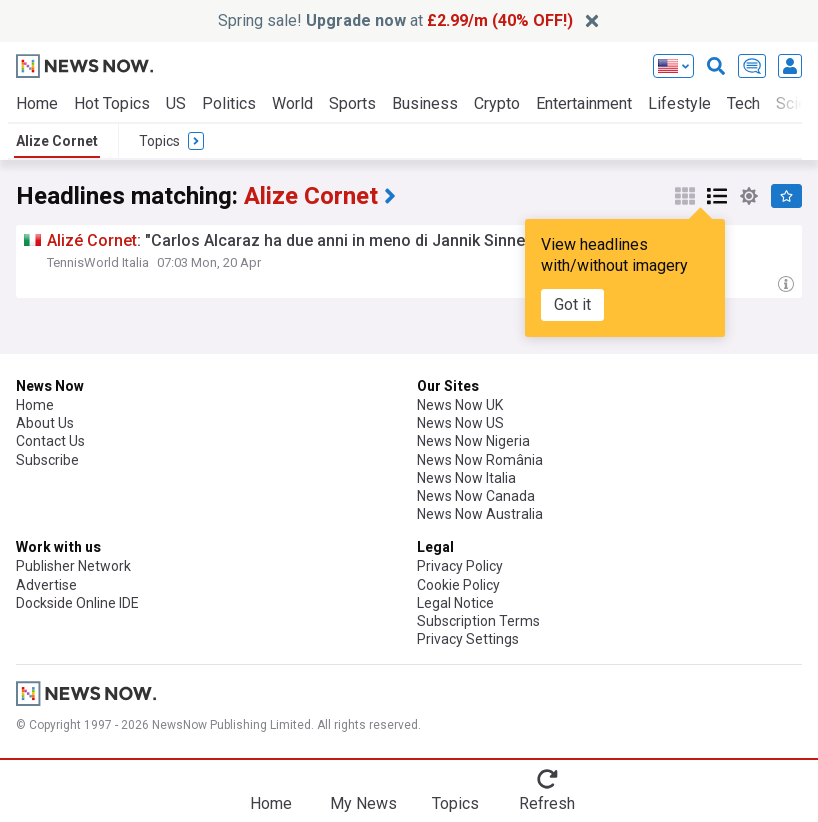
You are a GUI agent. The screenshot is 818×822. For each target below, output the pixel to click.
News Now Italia (466, 478)
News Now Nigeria (473, 441)
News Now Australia (480, 514)
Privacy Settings (468, 639)
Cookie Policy (458, 585)
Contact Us (50, 441)
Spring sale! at (395, 20)
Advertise (46, 585)
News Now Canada (476, 496)
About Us (45, 423)
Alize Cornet (57, 141)
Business (425, 103)
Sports (352, 103)
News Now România (480, 460)
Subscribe (47, 460)
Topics (455, 803)
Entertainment (584, 103)
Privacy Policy (460, 566)
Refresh (547, 803)
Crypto (497, 103)
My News (363, 803)
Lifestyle (679, 103)
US (176, 103)
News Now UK (460, 405)
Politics (229, 103)
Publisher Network (73, 566)
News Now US (460, 423)
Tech (743, 103)
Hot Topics (112, 103)
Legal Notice (455, 603)
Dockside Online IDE (77, 603)
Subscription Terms (478, 621)
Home (37, 103)
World (292, 103)
